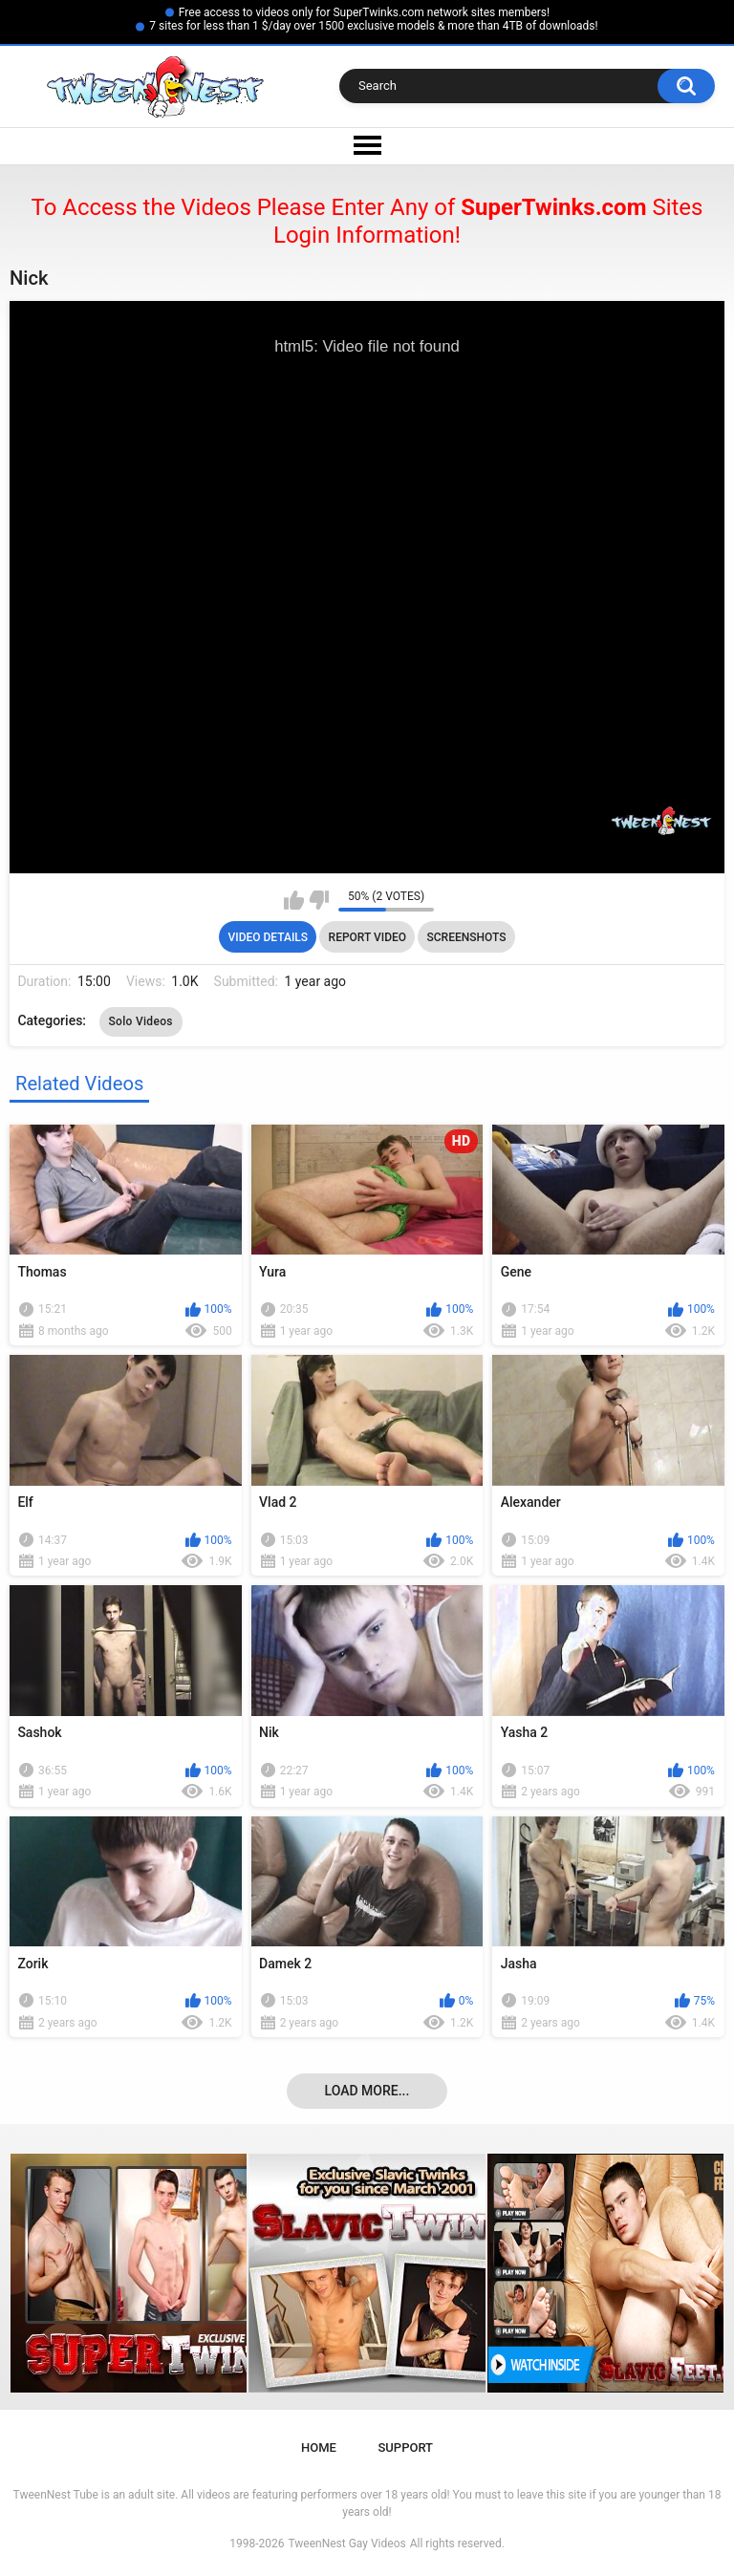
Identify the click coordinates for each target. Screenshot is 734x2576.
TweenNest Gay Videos (346, 2543)
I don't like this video (319, 900)
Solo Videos (141, 1021)
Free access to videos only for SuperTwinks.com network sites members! (364, 12)
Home (318, 2447)
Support (405, 2447)
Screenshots (467, 937)
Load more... (367, 2090)
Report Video (367, 937)
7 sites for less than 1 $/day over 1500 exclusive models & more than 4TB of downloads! (373, 25)
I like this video (294, 900)
